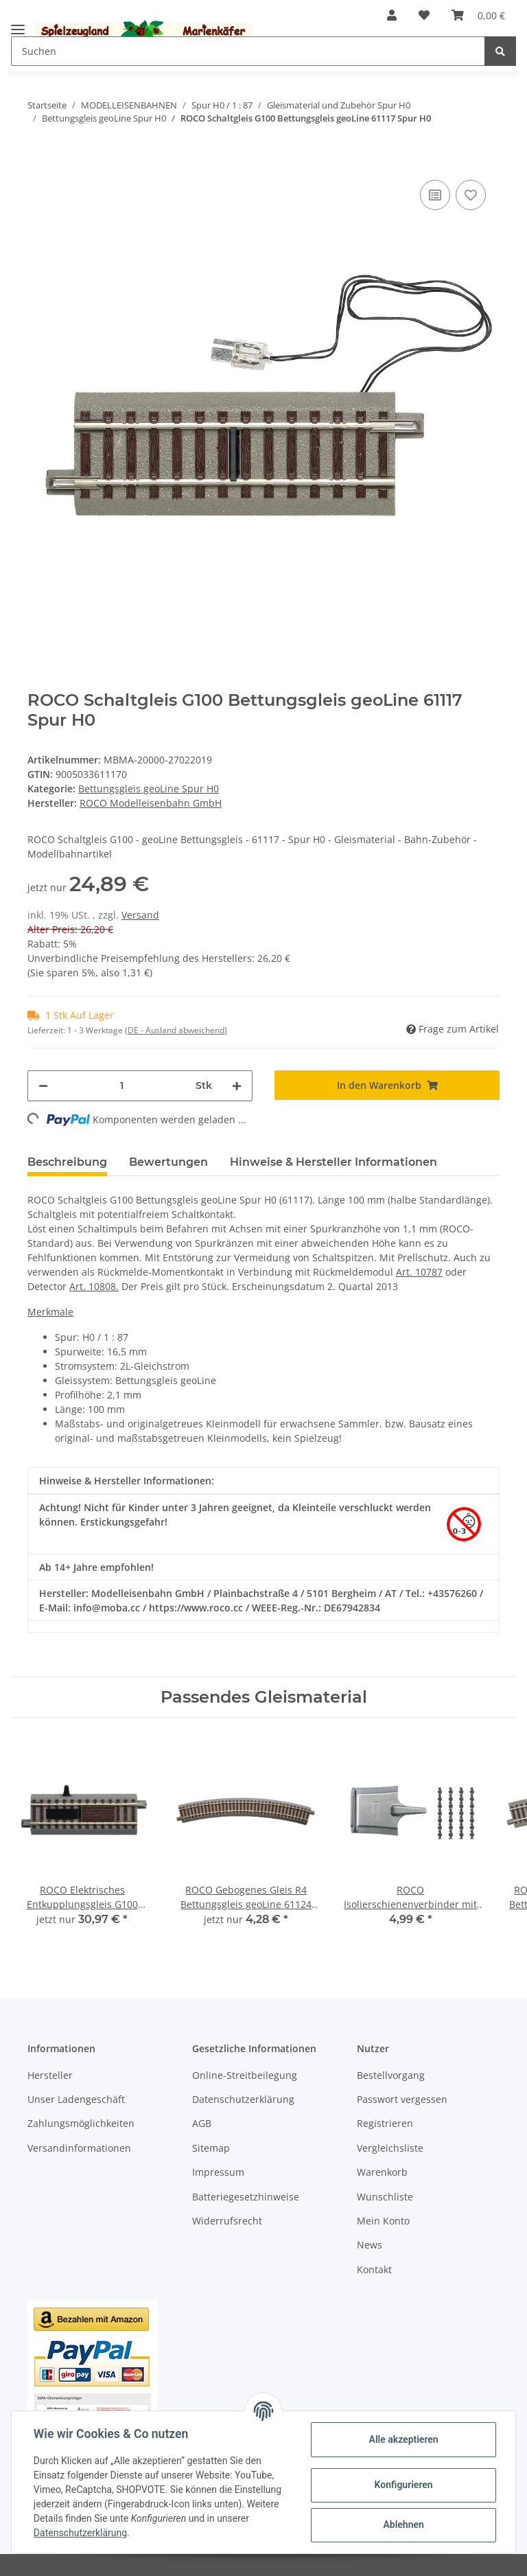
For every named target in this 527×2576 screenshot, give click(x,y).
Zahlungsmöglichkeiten (80, 2123)
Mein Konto (383, 2220)
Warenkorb (382, 2171)
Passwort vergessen (402, 2099)
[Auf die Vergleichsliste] (435, 195)
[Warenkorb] (478, 15)
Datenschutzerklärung (243, 2099)
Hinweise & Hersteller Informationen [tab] (333, 1162)
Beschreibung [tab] (67, 1162)
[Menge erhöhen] (237, 1086)
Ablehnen (403, 2524)
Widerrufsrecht (227, 2220)
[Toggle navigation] (18, 23)
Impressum (218, 2171)
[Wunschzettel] (424, 15)
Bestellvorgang (391, 2075)
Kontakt (374, 2269)
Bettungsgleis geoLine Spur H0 (148, 788)
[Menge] (122, 1086)
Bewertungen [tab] (168, 1162)
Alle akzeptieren (403, 2439)
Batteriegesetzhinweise (245, 2196)
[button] (392, 15)
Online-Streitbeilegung (244, 2075)
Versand (140, 914)
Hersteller (50, 2075)
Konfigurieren (403, 2484)
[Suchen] (248, 51)
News (369, 2244)
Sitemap (211, 2147)
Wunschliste (385, 2196)
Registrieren (385, 2123)
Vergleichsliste (390, 2147)
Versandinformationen (79, 2147)
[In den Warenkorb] (38, 155)
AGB (201, 2123)
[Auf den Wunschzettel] (471, 195)
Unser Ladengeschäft (76, 2099)
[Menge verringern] (43, 1086)
